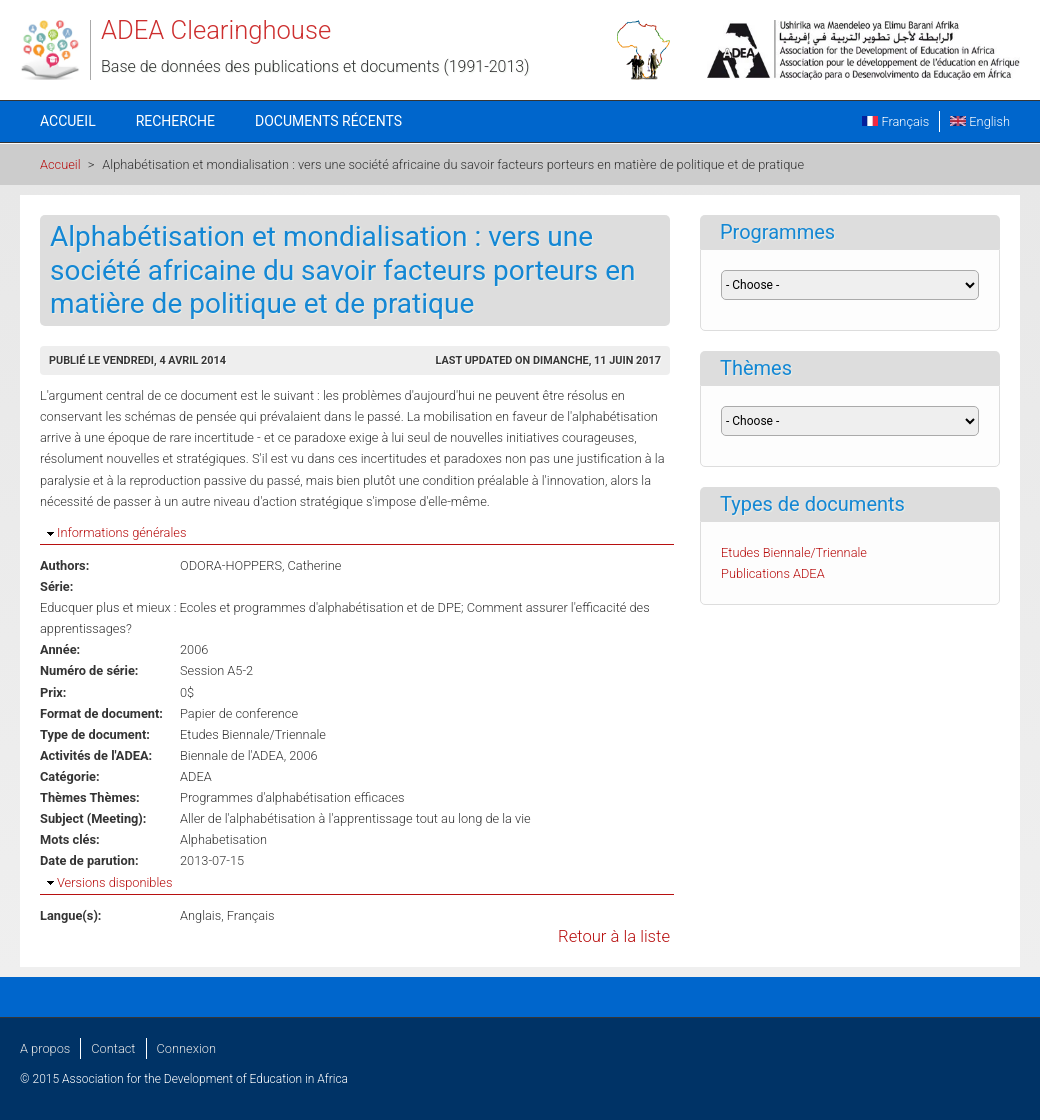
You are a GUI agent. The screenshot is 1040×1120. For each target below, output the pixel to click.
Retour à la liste (614, 936)
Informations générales (121, 532)
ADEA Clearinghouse (216, 30)
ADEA (196, 776)
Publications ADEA (773, 573)
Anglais (200, 915)
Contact (113, 1048)
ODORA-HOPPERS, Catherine (260, 565)
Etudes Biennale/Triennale (253, 734)
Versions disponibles (114, 882)
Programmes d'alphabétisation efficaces (292, 797)
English (980, 121)
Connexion (186, 1048)
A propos (45, 1048)
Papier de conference (239, 713)
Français (895, 121)
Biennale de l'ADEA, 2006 (249, 755)
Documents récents (328, 121)
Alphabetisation (223, 839)
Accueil (68, 121)
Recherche (175, 121)
